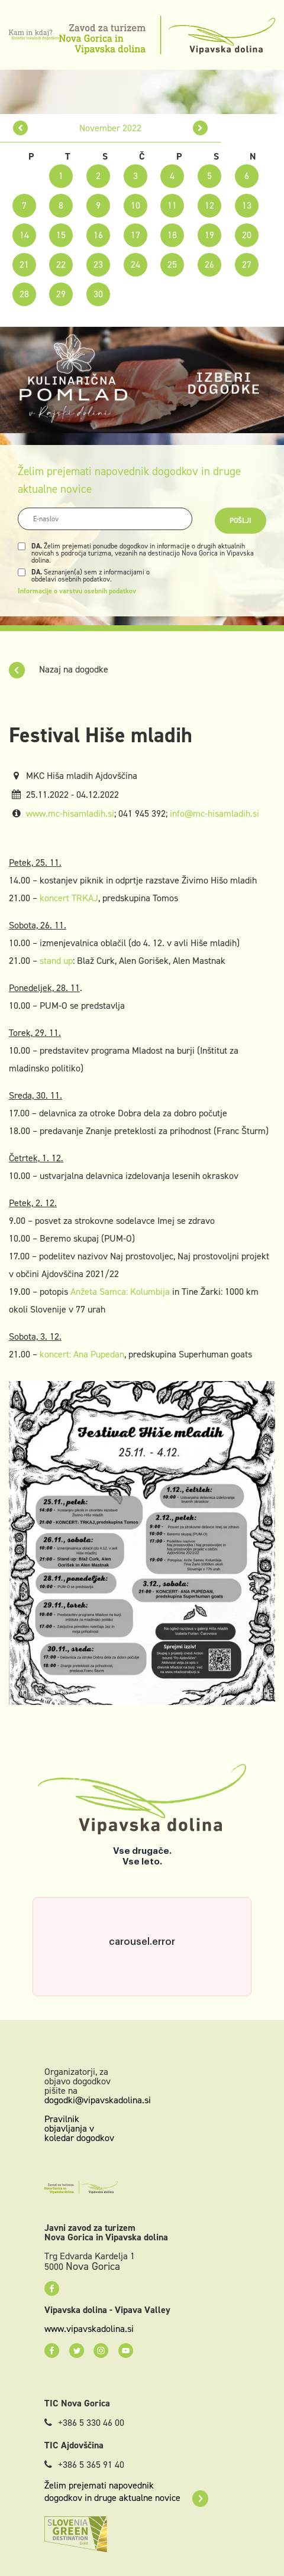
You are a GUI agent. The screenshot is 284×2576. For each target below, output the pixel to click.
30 (98, 294)
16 (98, 235)
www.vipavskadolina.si (89, 2329)
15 (61, 235)
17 (135, 235)
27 (246, 264)
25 (172, 264)
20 (246, 235)
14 (24, 235)
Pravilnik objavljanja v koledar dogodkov (79, 2128)
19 (209, 235)
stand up (56, 960)
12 (209, 205)
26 (209, 264)
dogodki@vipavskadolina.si (97, 2100)
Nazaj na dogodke (58, 669)
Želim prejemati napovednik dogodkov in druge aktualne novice (126, 2491)
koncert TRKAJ (69, 898)
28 (24, 294)
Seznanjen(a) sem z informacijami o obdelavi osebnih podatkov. (90, 576)
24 (135, 264)
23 (98, 264)
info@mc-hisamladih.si (214, 813)
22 (61, 264)
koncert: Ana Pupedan (82, 1354)
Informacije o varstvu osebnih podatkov (77, 591)
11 (172, 205)
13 (246, 205)
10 (135, 205)
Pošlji (240, 520)
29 (61, 294)
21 (24, 264)
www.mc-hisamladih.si (70, 813)
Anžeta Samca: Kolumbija (120, 1291)
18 (172, 235)
